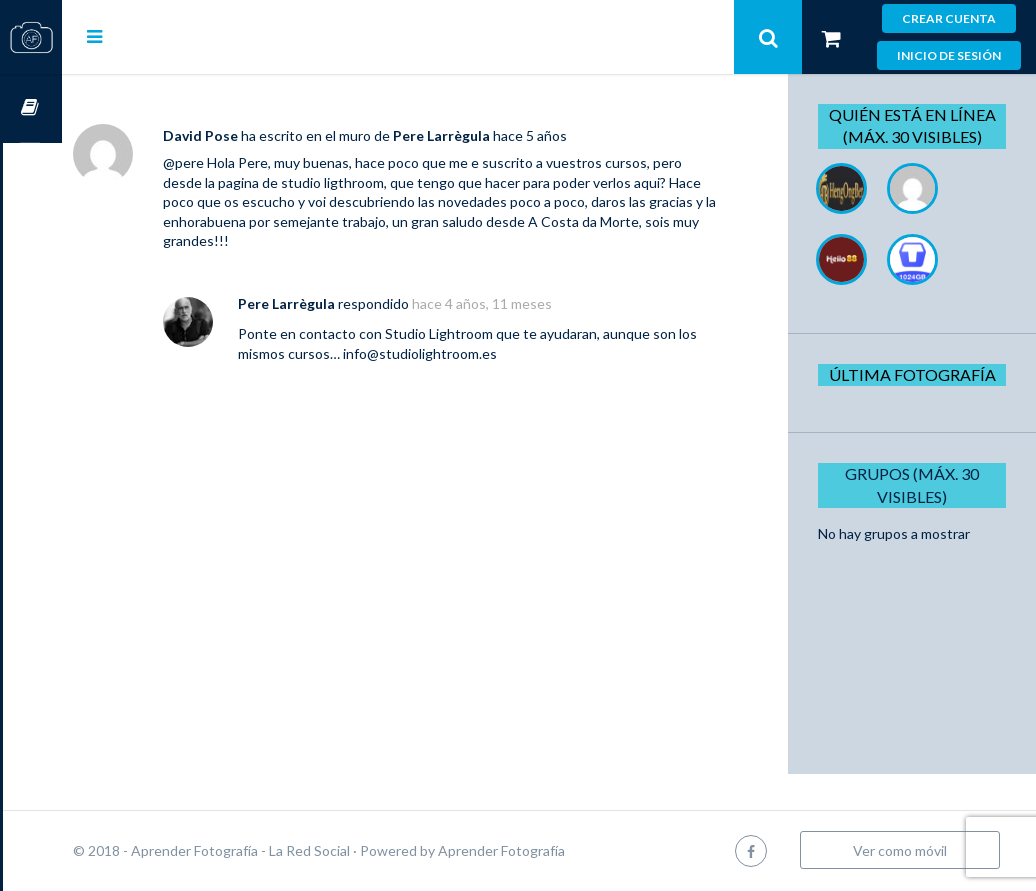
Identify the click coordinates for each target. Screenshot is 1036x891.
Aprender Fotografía (560, 850)
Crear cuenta (949, 18)
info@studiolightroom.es (526, 353)
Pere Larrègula (500, 135)
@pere (242, 162)
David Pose (259, 135)
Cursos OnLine (31, 108)
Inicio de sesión (949, 55)
